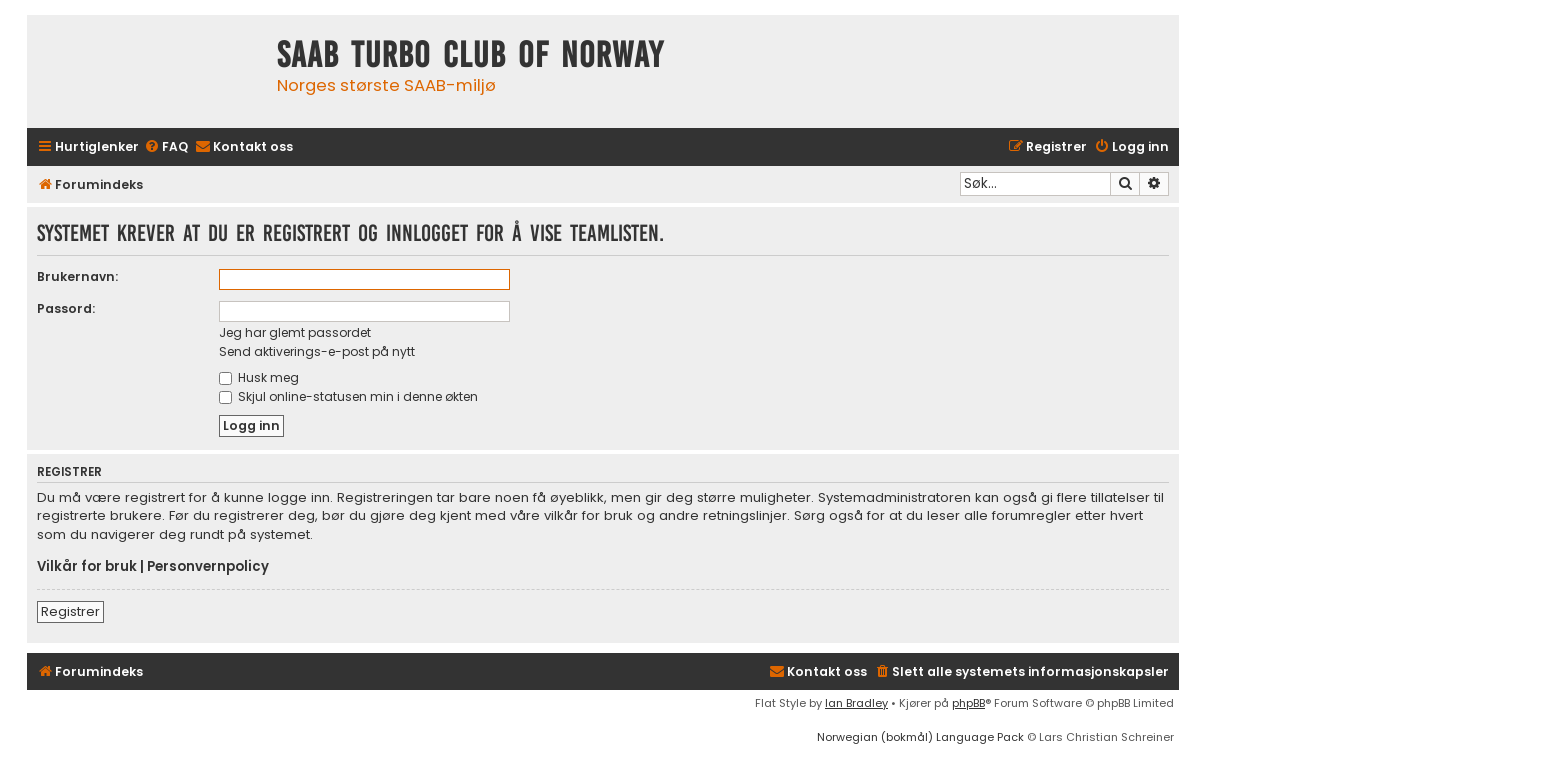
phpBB (968, 703)
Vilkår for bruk (87, 567)
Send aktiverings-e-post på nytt (317, 351)
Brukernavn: (77, 276)
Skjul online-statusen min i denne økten (348, 396)
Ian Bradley (856, 703)
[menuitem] (166, 147)
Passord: (66, 308)
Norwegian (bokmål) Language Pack (920, 737)
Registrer (70, 611)
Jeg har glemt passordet (295, 332)
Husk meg (259, 377)
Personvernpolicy (208, 567)
